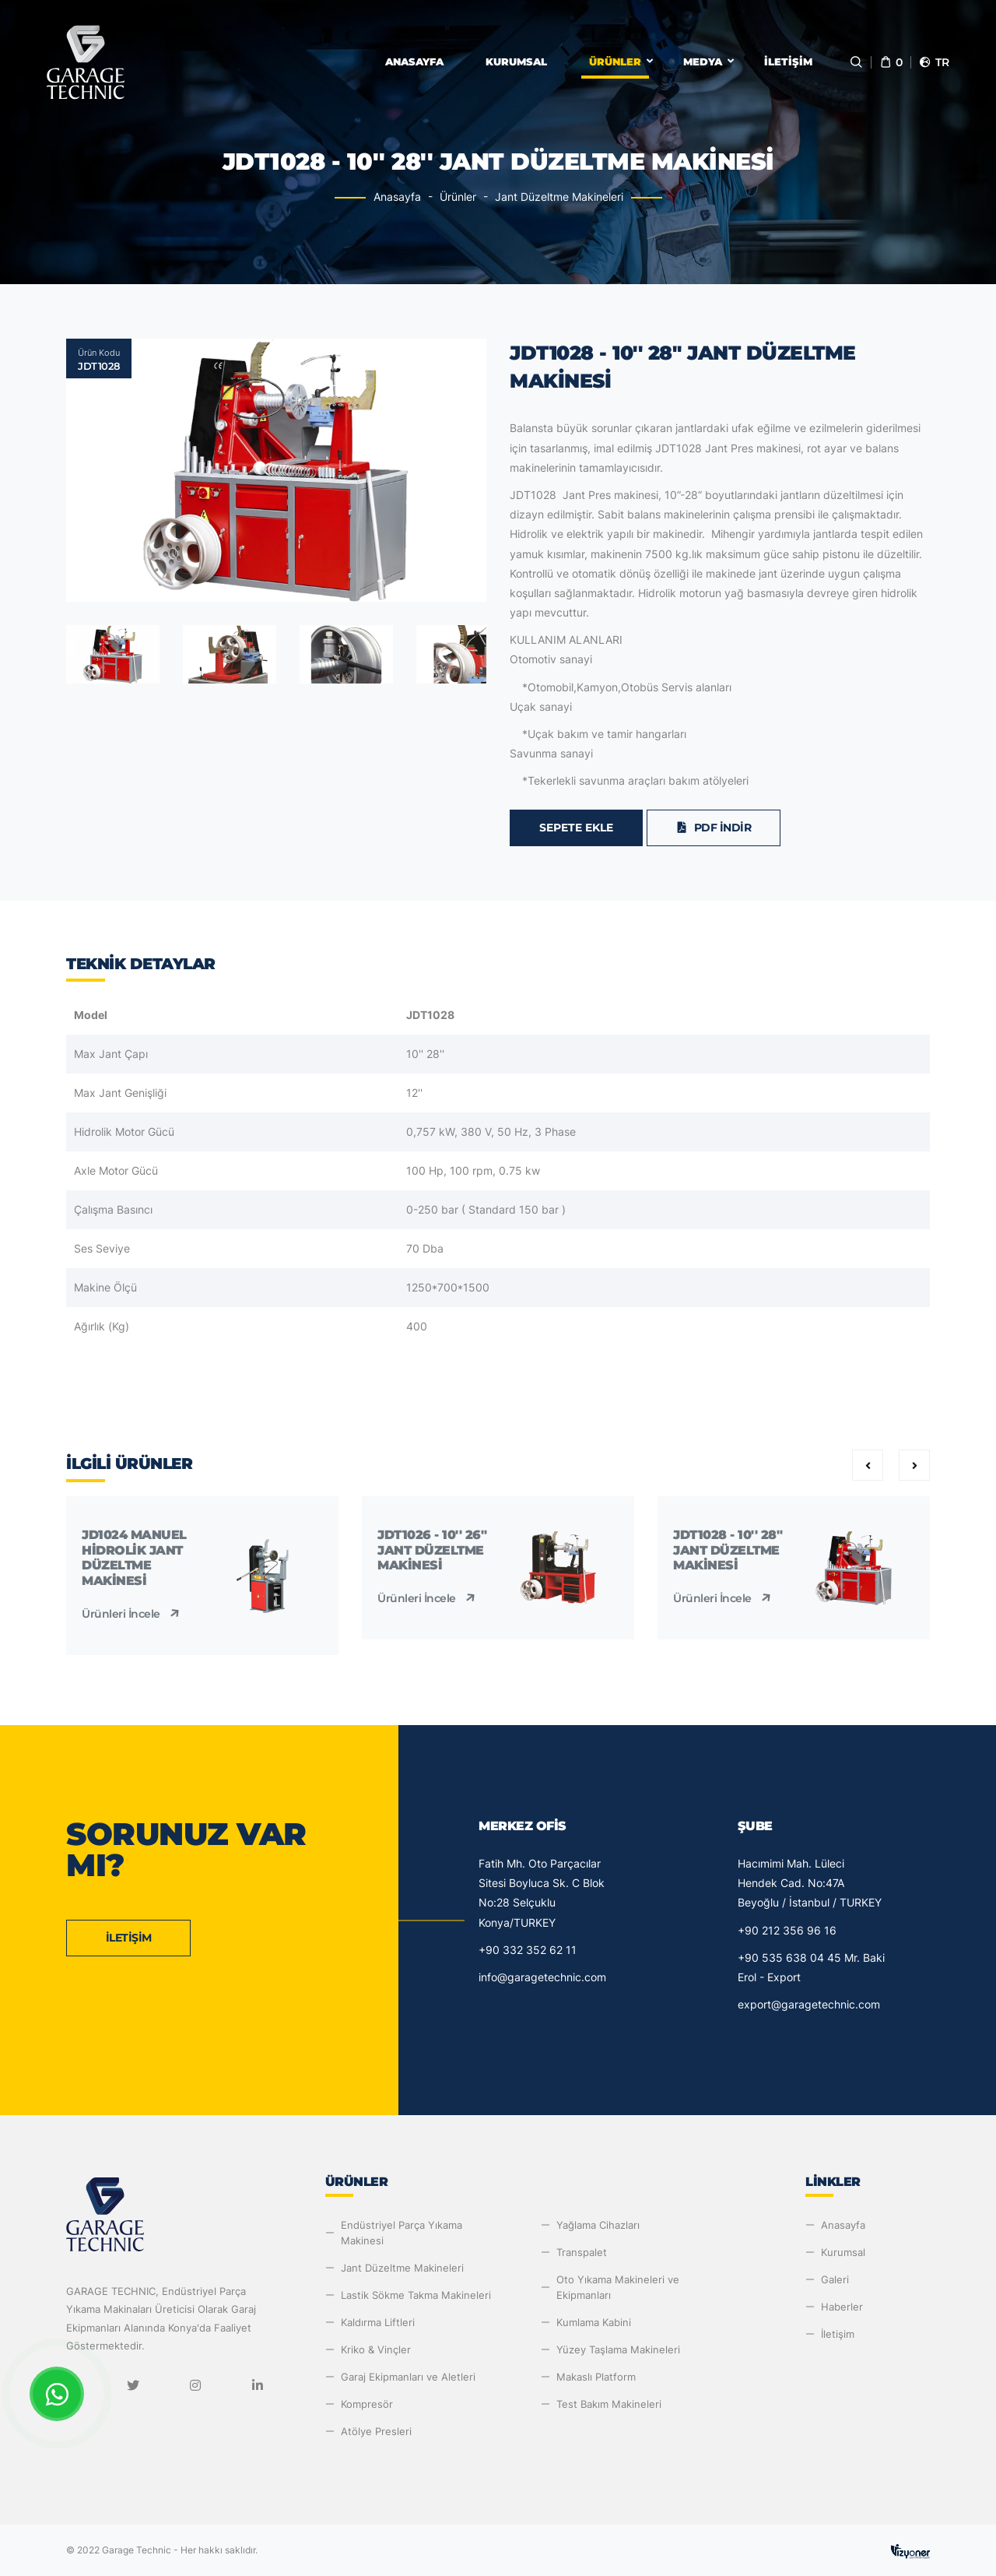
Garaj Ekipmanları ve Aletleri (408, 2376)
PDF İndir (713, 828)
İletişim (788, 61)
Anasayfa (414, 61)
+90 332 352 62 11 (528, 1949)
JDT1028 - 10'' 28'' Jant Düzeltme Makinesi (728, 1550)
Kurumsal (516, 61)
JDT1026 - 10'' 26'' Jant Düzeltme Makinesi (432, 1550)
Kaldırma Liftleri (378, 2322)
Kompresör (367, 2404)
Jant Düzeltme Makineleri (559, 196)
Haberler (842, 2306)
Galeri (835, 2279)
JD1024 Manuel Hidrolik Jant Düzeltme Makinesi (134, 1557)
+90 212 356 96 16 (787, 1930)
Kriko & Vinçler (376, 2349)
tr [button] (933, 62)
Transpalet (581, 2252)
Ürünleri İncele (132, 1614)
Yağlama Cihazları (598, 2225)
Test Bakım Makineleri (608, 2404)
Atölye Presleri (376, 2431)
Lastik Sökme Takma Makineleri (416, 2295)
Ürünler (615, 61)
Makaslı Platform (596, 2376)
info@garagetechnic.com (542, 1977)
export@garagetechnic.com (809, 2004)
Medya (702, 61)
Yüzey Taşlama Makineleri (618, 2349)
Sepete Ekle (576, 828)
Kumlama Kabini (593, 2322)
